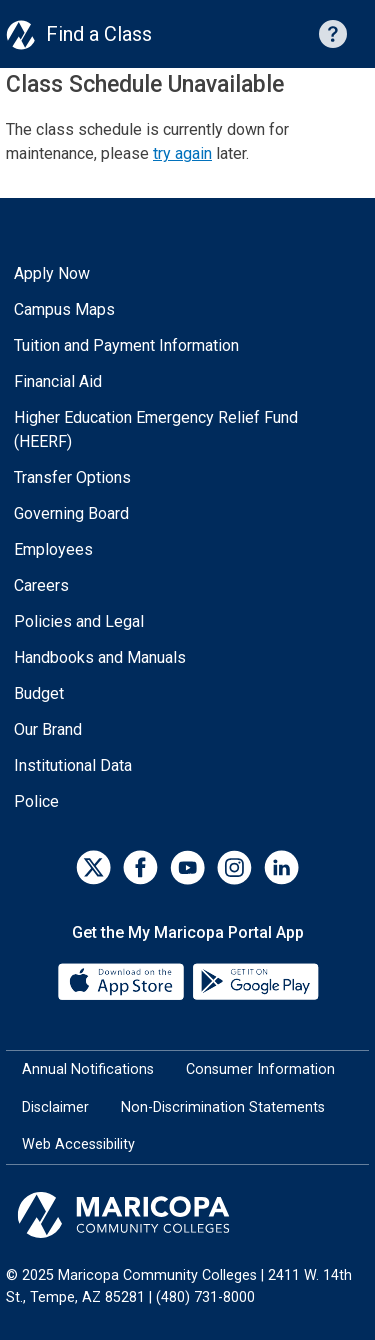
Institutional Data (73, 765)
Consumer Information (260, 1069)
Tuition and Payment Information (126, 345)
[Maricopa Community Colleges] (187, 1215)
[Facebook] (140, 867)
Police (36, 801)
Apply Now (52, 273)
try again (182, 153)
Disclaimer (55, 1107)
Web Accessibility (78, 1144)
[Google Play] (255, 980)
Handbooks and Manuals (100, 657)
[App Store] (123, 980)
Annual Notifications (88, 1069)
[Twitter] (93, 867)
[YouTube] (187, 867)
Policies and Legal (79, 621)
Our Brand (48, 729)
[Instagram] (234, 867)
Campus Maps (64, 309)
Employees (53, 549)
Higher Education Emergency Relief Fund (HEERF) (156, 429)
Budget (39, 693)
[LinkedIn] (281, 867)
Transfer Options (72, 477)
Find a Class (99, 34)
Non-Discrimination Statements (223, 1107)
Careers (41, 585)
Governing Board (71, 513)
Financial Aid (58, 381)
